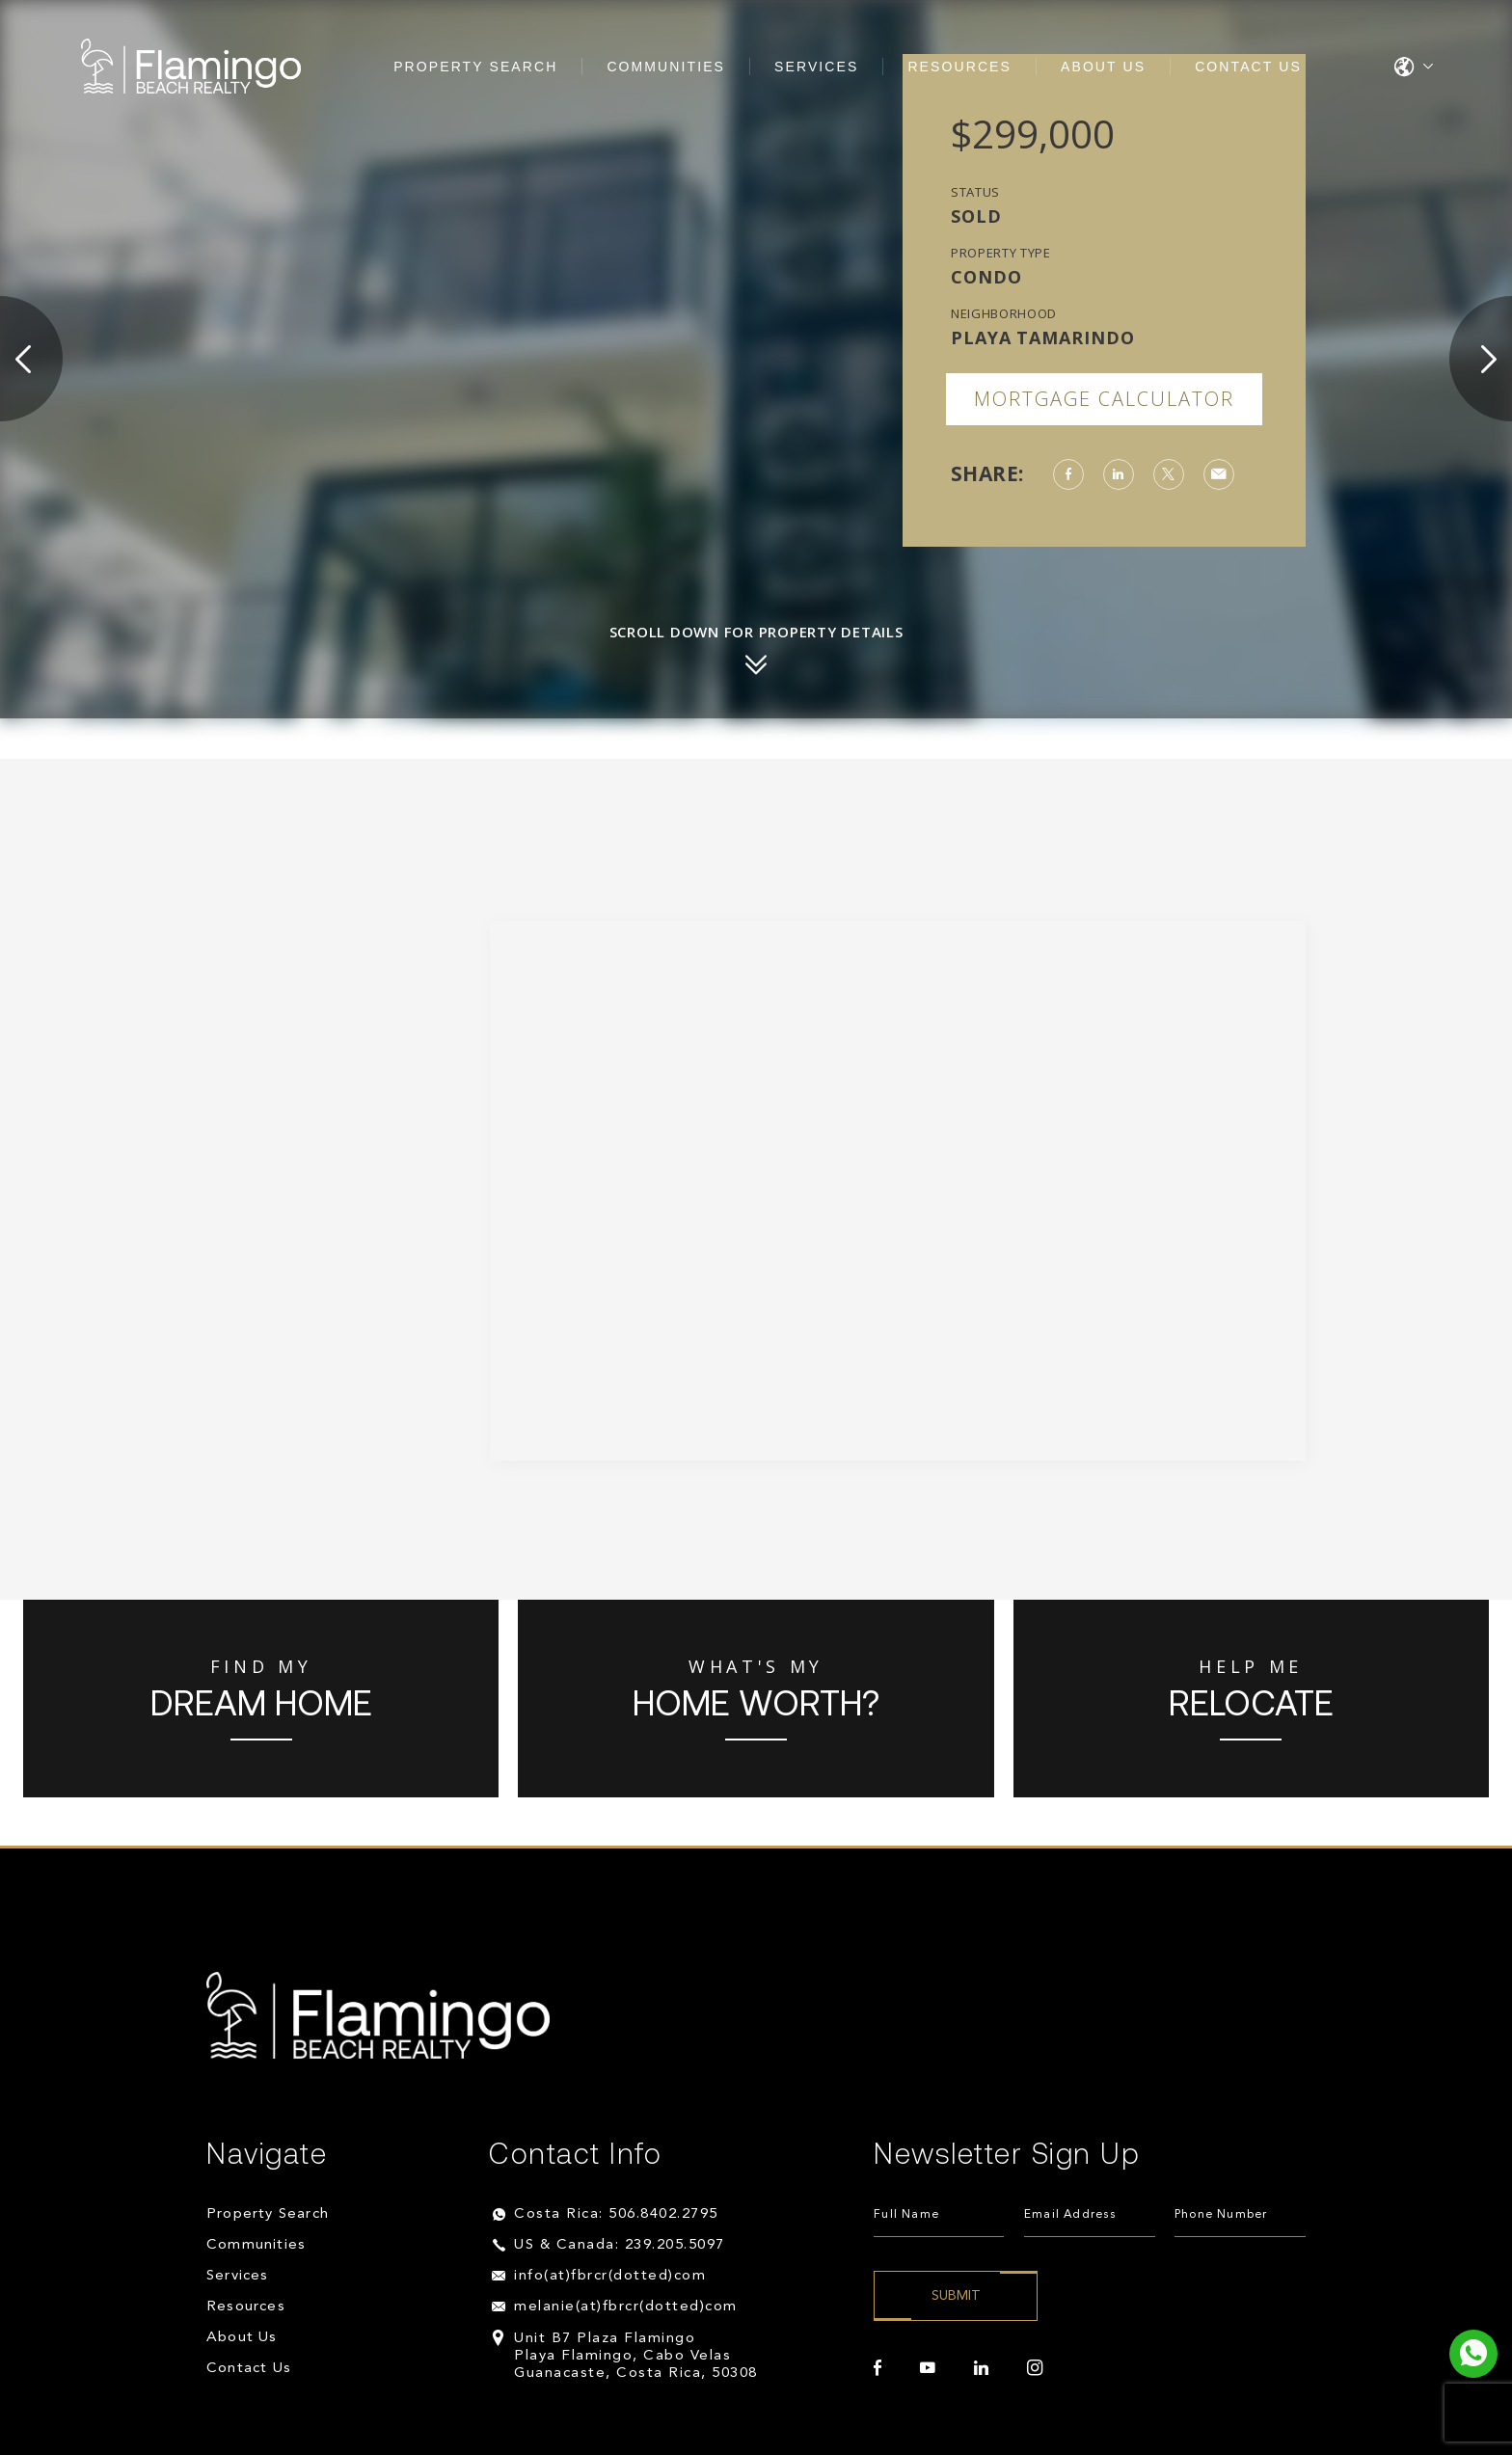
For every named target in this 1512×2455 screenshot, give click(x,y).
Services (816, 66)
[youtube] (927, 2368)
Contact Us (1248, 66)
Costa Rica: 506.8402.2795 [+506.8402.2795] (616, 2214)
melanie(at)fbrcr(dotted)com (626, 2307)
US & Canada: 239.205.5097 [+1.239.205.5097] (619, 2245)
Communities (666, 66)
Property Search (475, 66)
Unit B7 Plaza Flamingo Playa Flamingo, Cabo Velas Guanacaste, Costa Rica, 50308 (636, 2356)
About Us (1103, 66)
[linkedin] (981, 2368)
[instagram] (1034, 2368)
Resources (959, 66)
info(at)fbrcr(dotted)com (610, 2276)
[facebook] (877, 2368)
